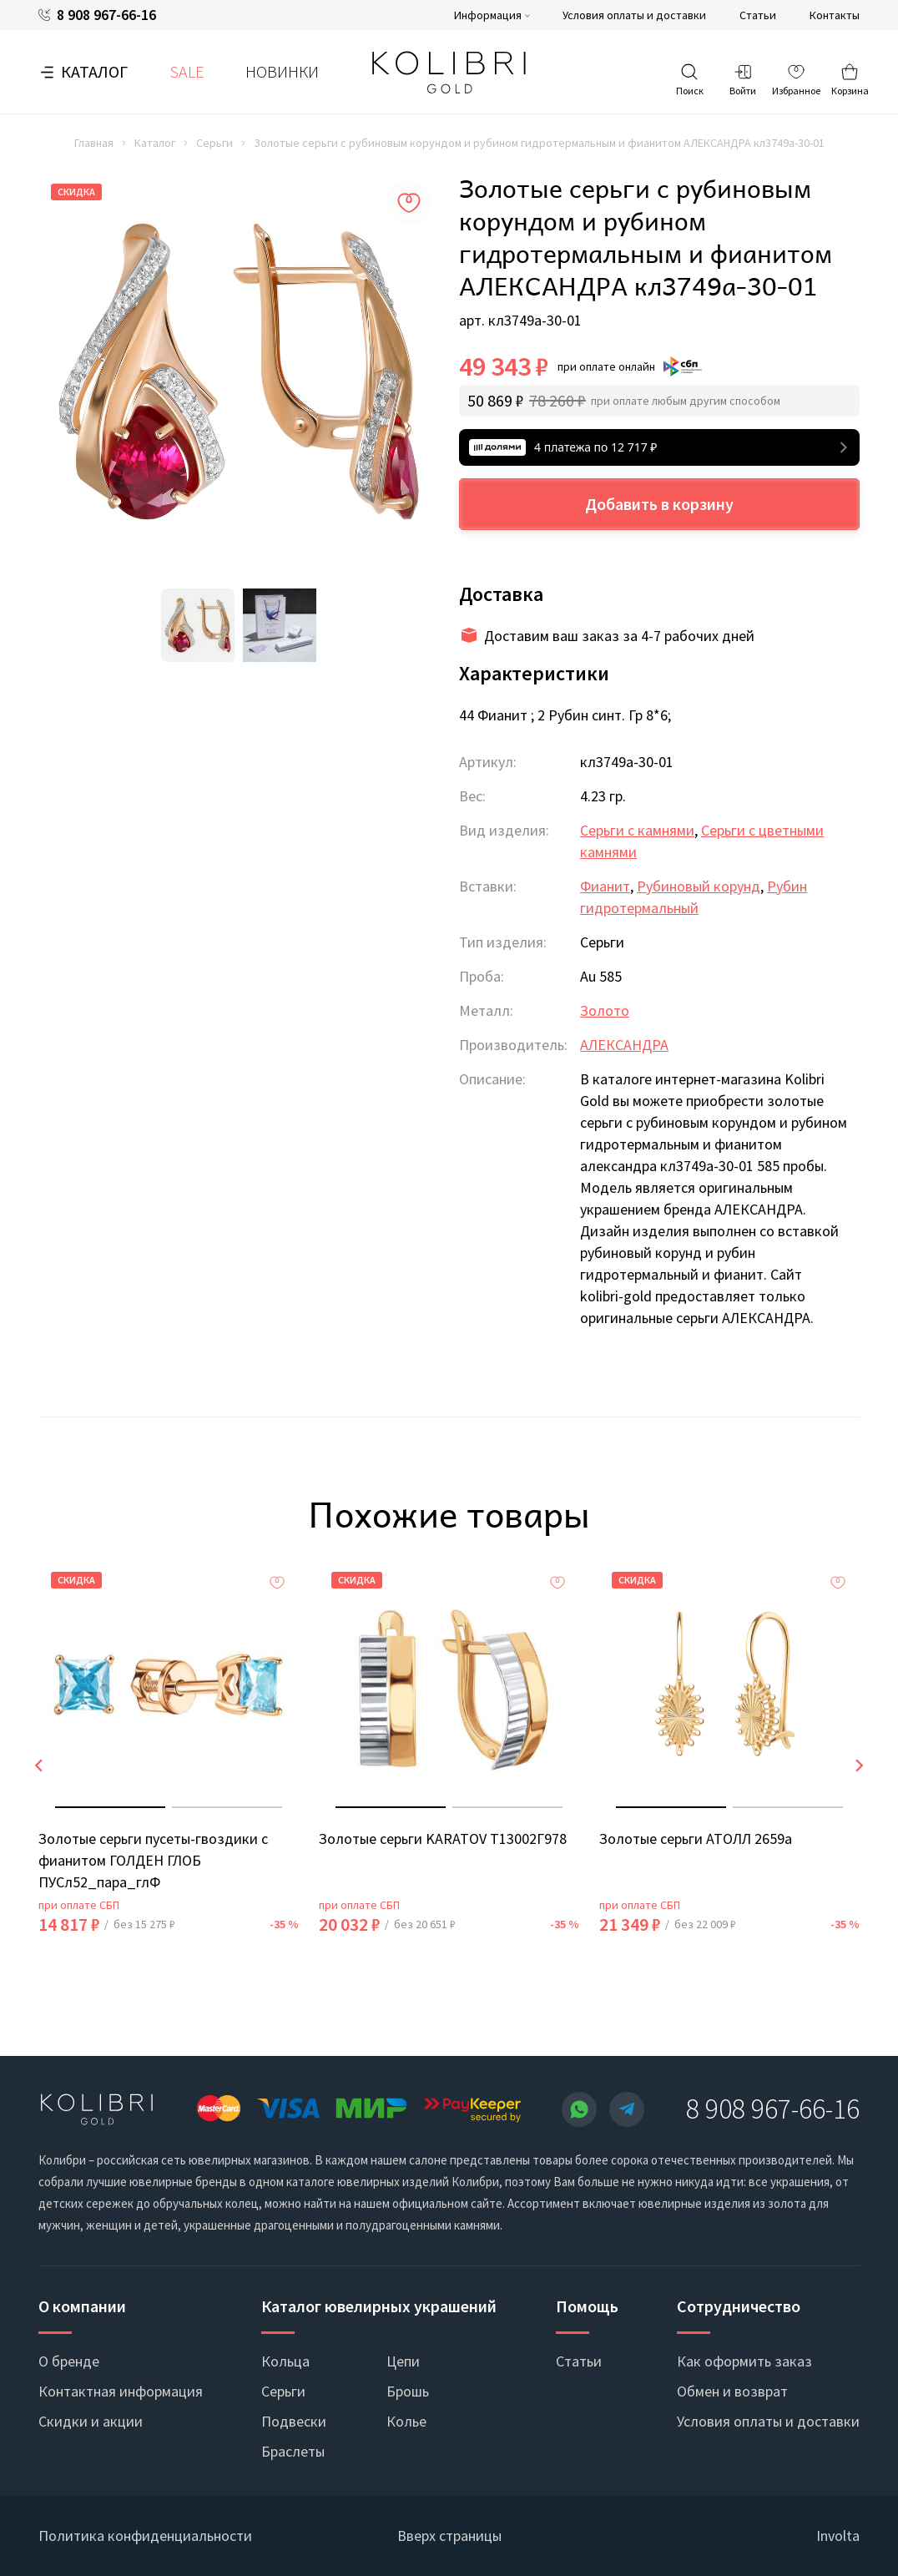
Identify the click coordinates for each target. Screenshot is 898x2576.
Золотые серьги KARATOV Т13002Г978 (443, 1838)
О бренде (68, 2361)
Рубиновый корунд (698, 886)
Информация (488, 15)
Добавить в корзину (659, 503)
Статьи (757, 15)
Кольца (285, 2361)
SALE (186, 71)
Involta (838, 2535)
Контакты (835, 15)
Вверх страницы (449, 2535)
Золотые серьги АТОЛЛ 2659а (695, 1838)
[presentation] (38, 1765)
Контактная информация (120, 2391)
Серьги (214, 142)
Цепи (403, 2361)
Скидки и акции (90, 2421)
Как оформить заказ (744, 2361)
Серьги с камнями (637, 830)
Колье (406, 2421)
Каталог (94, 71)
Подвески (293, 2421)
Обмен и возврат (732, 2391)
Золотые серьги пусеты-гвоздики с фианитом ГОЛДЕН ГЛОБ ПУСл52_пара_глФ (153, 1860)
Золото (604, 1010)
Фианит (605, 886)
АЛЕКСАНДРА (624, 1044)
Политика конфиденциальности (145, 2535)
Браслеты (293, 2451)
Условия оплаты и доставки (634, 15)
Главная (94, 142)
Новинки (282, 71)
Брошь (407, 2391)
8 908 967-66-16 (106, 15)
